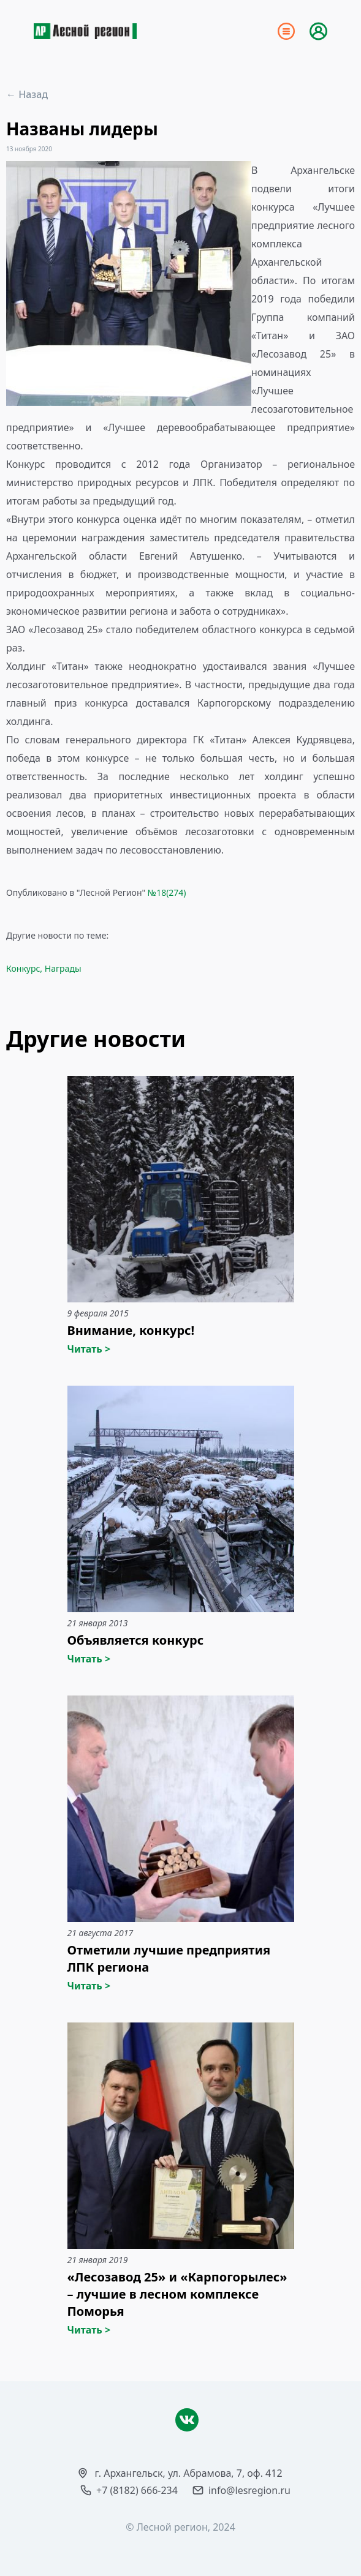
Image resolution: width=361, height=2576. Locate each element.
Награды (63, 968)
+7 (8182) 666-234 (137, 2490)
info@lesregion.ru (249, 2490)
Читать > (89, 1349)
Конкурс (23, 968)
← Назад (27, 94)
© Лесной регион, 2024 (180, 2527)
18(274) (171, 892)
